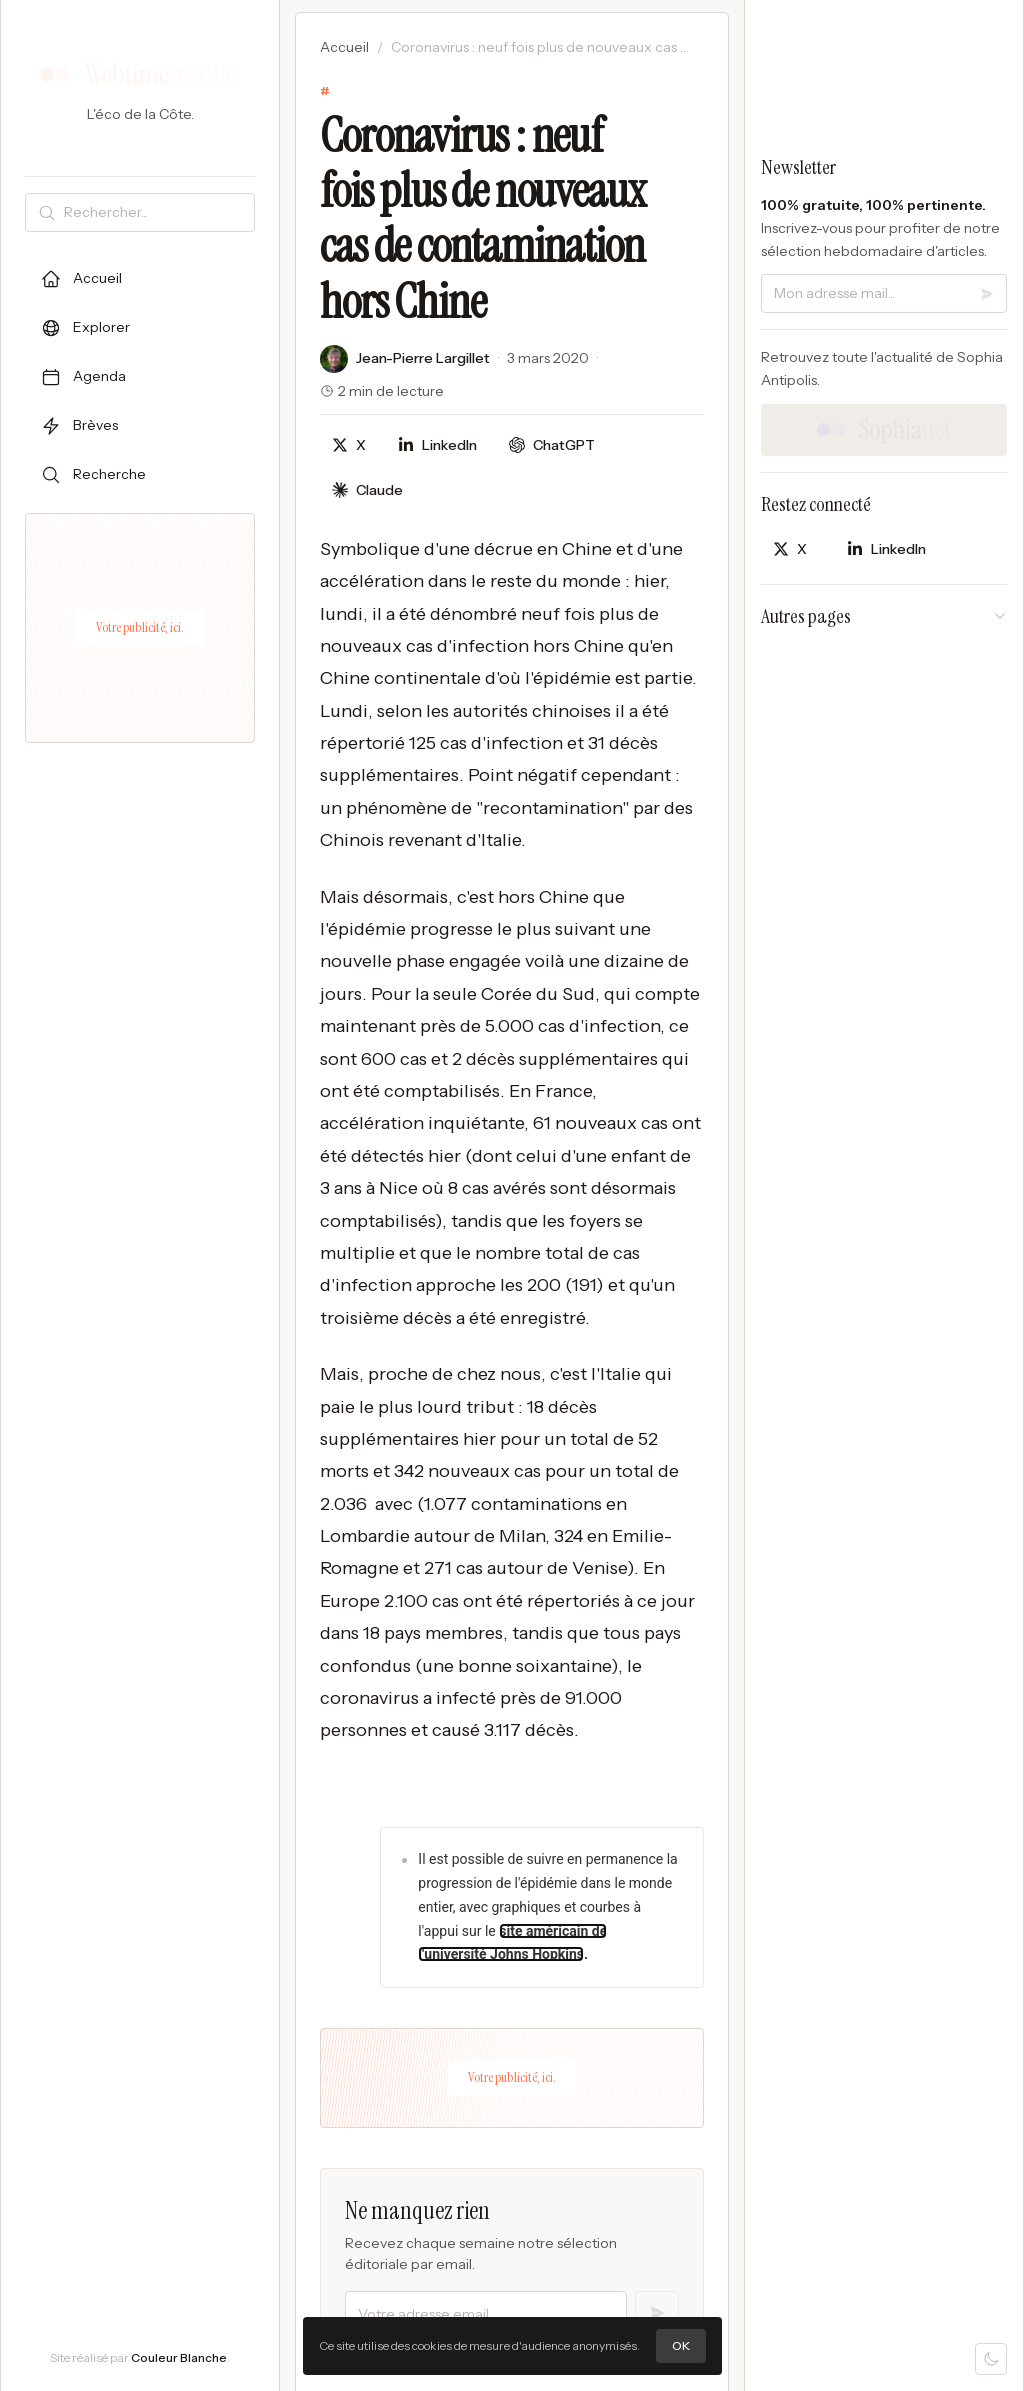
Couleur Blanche (179, 2357)
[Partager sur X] (349, 445)
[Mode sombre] (991, 2359)
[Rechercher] (155, 212)
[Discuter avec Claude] (367, 490)
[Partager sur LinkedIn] (437, 445)
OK (681, 2345)
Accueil (344, 47)
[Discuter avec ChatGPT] (552, 445)
